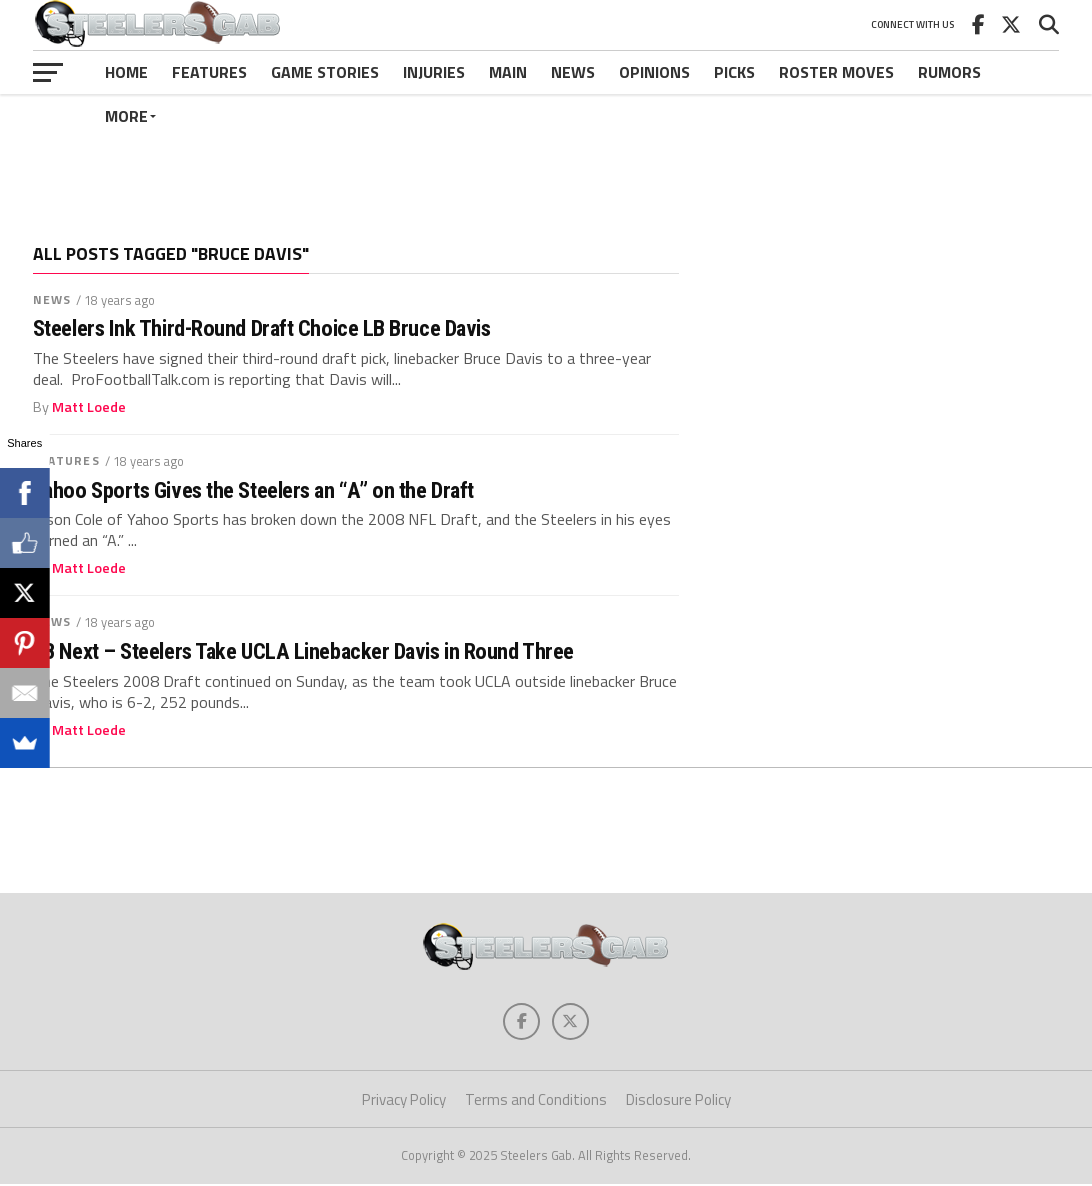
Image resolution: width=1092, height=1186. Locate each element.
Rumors (949, 72)
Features (209, 72)
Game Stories (325, 72)
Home (126, 72)
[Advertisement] (546, 154)
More (126, 116)
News (573, 72)
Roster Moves (836, 72)
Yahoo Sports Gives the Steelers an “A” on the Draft (253, 490)
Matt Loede (89, 407)
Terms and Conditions (536, 1102)
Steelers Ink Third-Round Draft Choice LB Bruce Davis (262, 328)
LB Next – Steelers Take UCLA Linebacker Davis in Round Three (303, 651)
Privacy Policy (404, 1102)
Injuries (434, 72)
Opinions (654, 72)
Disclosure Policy (678, 1102)
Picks (734, 72)
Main (508, 72)
